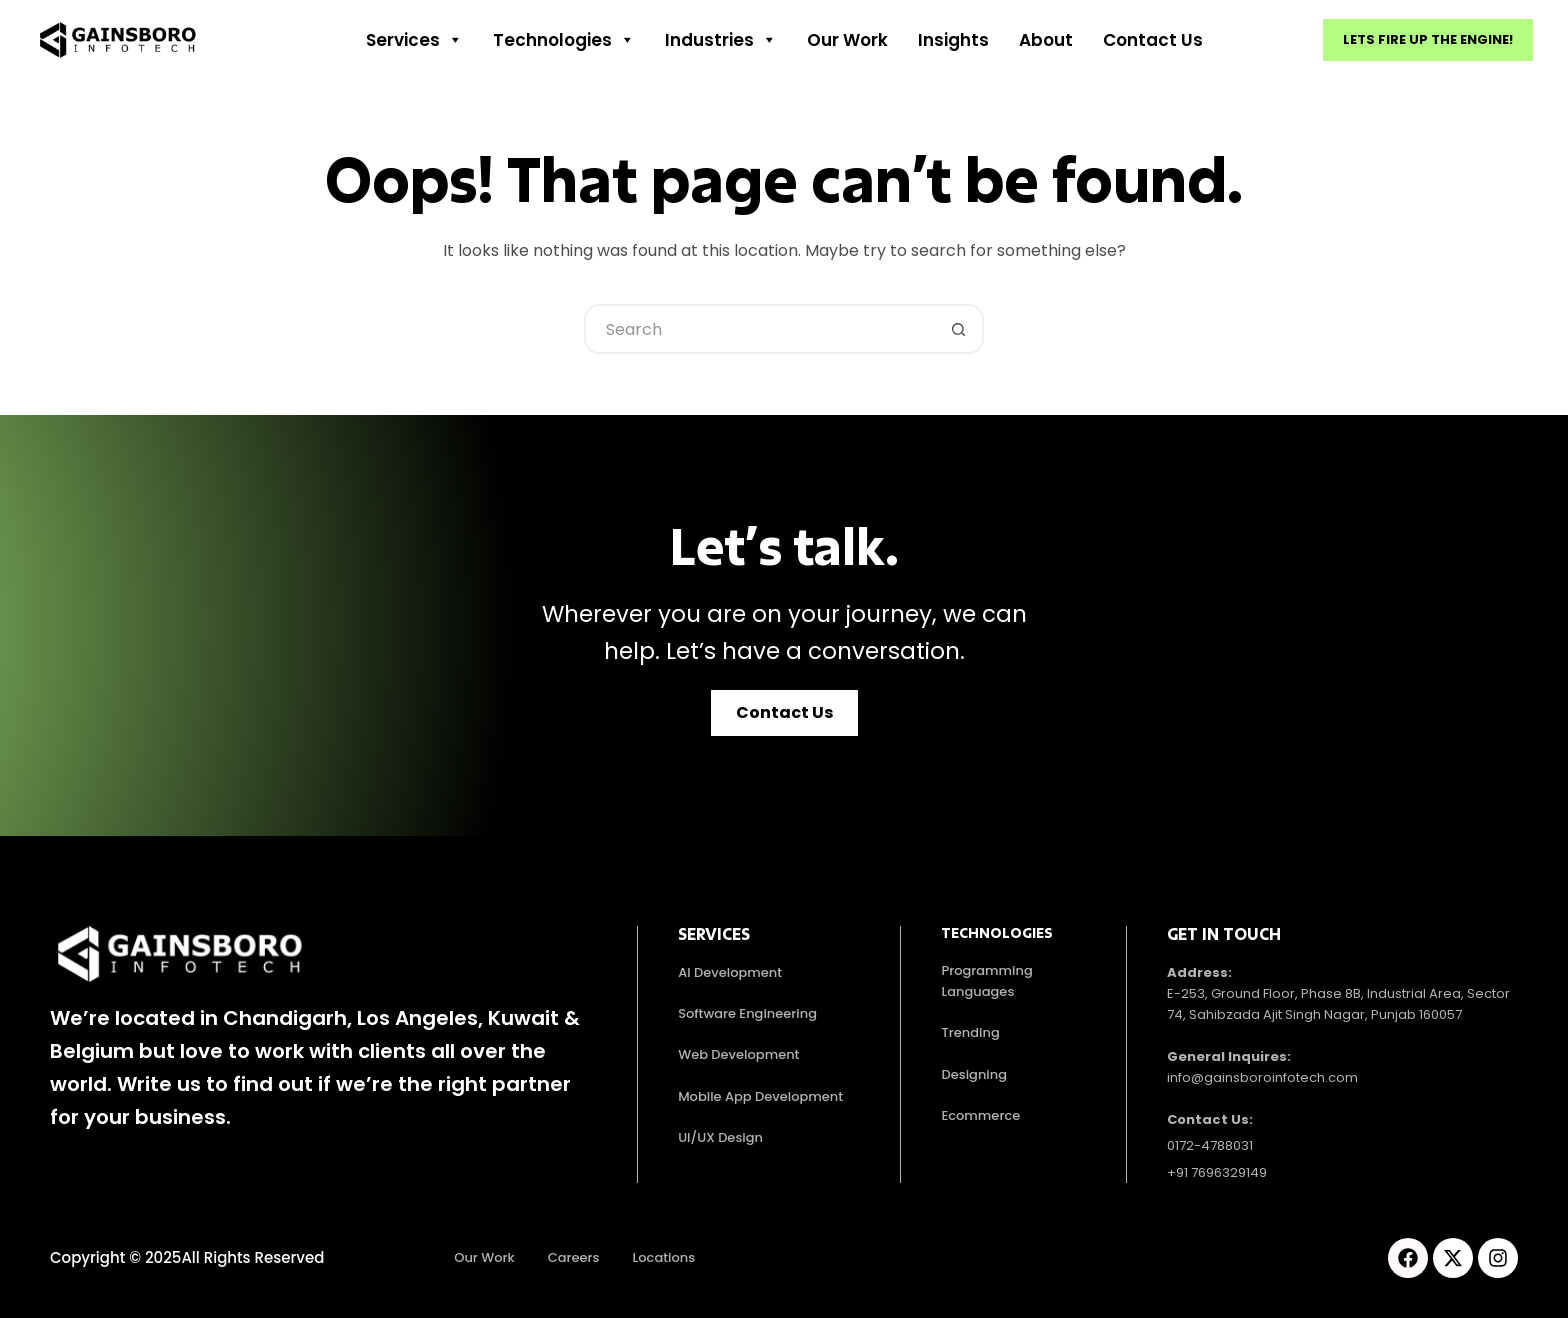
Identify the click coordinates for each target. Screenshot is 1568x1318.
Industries (721, 40)
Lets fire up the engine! (1428, 39)
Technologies (564, 40)
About (1046, 40)
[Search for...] (759, 329)
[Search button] (959, 329)
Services (414, 40)
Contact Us (1153, 40)
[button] (784, 713)
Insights (953, 40)
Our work (847, 40)
